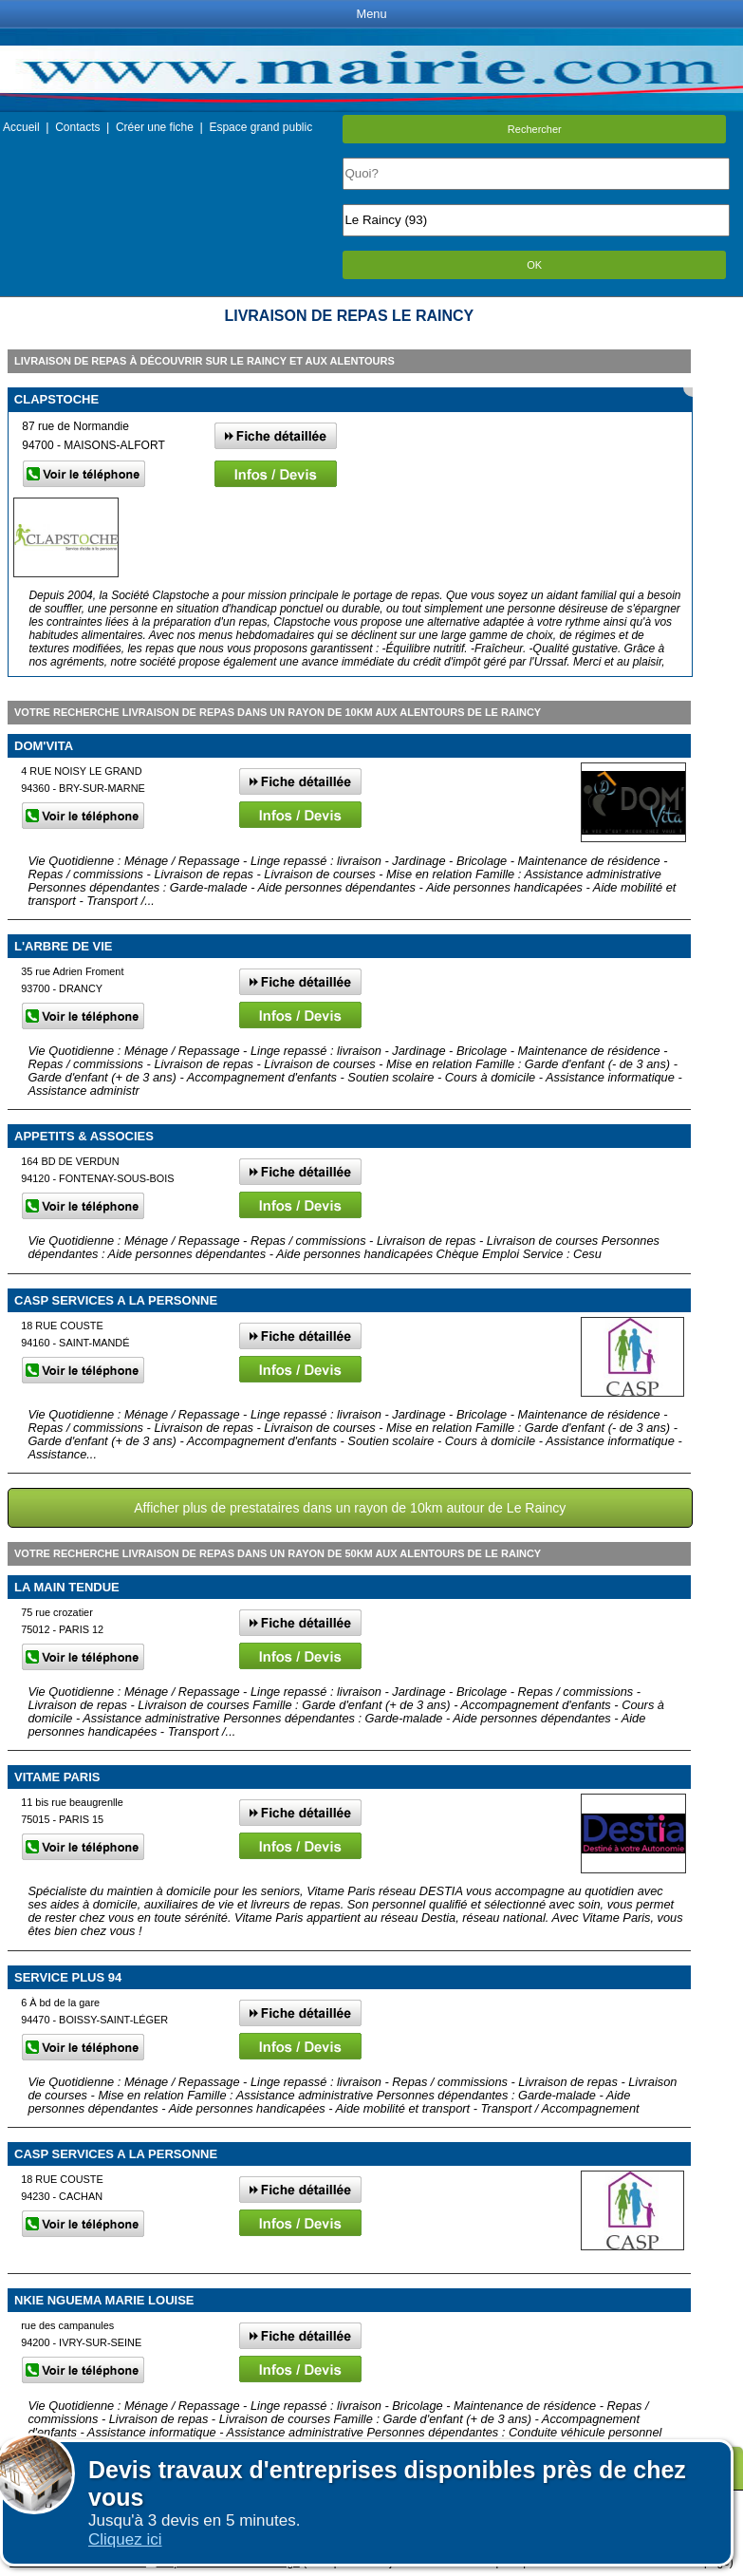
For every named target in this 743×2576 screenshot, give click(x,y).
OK (534, 265)
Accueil (21, 127)
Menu (371, 14)
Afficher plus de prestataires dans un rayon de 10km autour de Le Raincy (350, 1507)
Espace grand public (260, 127)
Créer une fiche (155, 127)
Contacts (77, 127)
